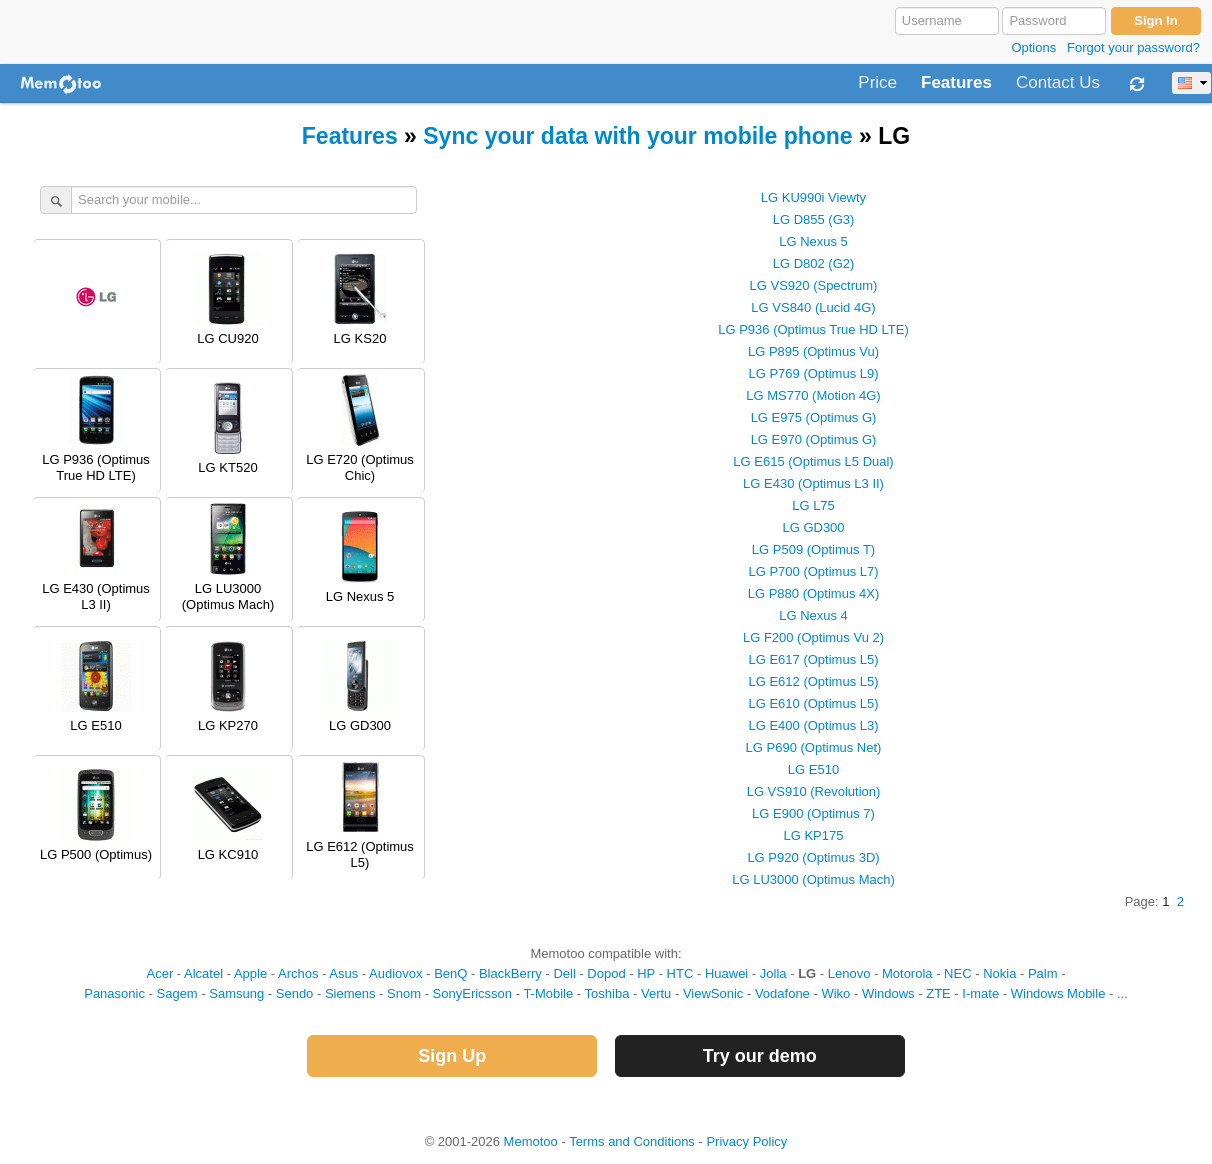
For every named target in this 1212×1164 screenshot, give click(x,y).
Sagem (177, 993)
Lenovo (849, 973)
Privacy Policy (746, 1141)
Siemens (350, 993)
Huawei (726, 973)
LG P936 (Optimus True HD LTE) (813, 329)
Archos (298, 973)
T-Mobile (548, 993)
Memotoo (531, 1141)
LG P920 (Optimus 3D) (813, 857)
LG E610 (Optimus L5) (813, 703)
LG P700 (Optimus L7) (813, 571)
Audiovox (395, 973)
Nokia (999, 973)
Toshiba (607, 993)
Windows (888, 993)
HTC (680, 973)
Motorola (907, 973)
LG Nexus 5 (813, 241)
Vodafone (782, 993)
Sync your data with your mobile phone (637, 136)
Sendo (295, 993)
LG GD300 (813, 527)
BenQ (450, 973)
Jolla (773, 973)
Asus (343, 973)
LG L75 (813, 505)
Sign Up (452, 1056)
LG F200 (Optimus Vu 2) (813, 637)
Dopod (606, 973)
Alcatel (203, 973)
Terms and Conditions (632, 1141)
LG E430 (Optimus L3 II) (813, 483)
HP (646, 973)
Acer (159, 973)
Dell (564, 973)
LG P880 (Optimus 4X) (814, 593)
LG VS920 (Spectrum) (814, 285)
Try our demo (760, 1056)
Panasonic (114, 993)
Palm (1043, 973)
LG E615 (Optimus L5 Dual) (813, 461)
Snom (404, 993)
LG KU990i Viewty (813, 197)
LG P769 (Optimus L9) (813, 373)
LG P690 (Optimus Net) (814, 747)
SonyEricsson (472, 993)
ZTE (938, 993)
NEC (957, 973)
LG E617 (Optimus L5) (813, 659)
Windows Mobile (1058, 993)
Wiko (835, 993)
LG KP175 (814, 835)
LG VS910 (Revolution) (814, 791)
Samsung (236, 993)
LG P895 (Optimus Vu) (813, 351)
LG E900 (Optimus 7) (813, 813)
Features (956, 83)
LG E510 (813, 769)
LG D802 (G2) (814, 263)
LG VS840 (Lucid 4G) (813, 307)
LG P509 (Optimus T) (813, 549)
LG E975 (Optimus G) (814, 417)
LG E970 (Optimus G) (814, 439)
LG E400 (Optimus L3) (813, 725)
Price (877, 83)
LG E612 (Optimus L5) (813, 681)
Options (1033, 47)
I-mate (980, 993)
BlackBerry (510, 973)
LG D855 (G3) (814, 219)
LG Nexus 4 (813, 615)
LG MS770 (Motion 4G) (813, 395)
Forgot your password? (1133, 47)
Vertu (656, 993)
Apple (250, 973)
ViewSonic (713, 993)
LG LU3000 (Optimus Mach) (813, 879)
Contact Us (1058, 83)
